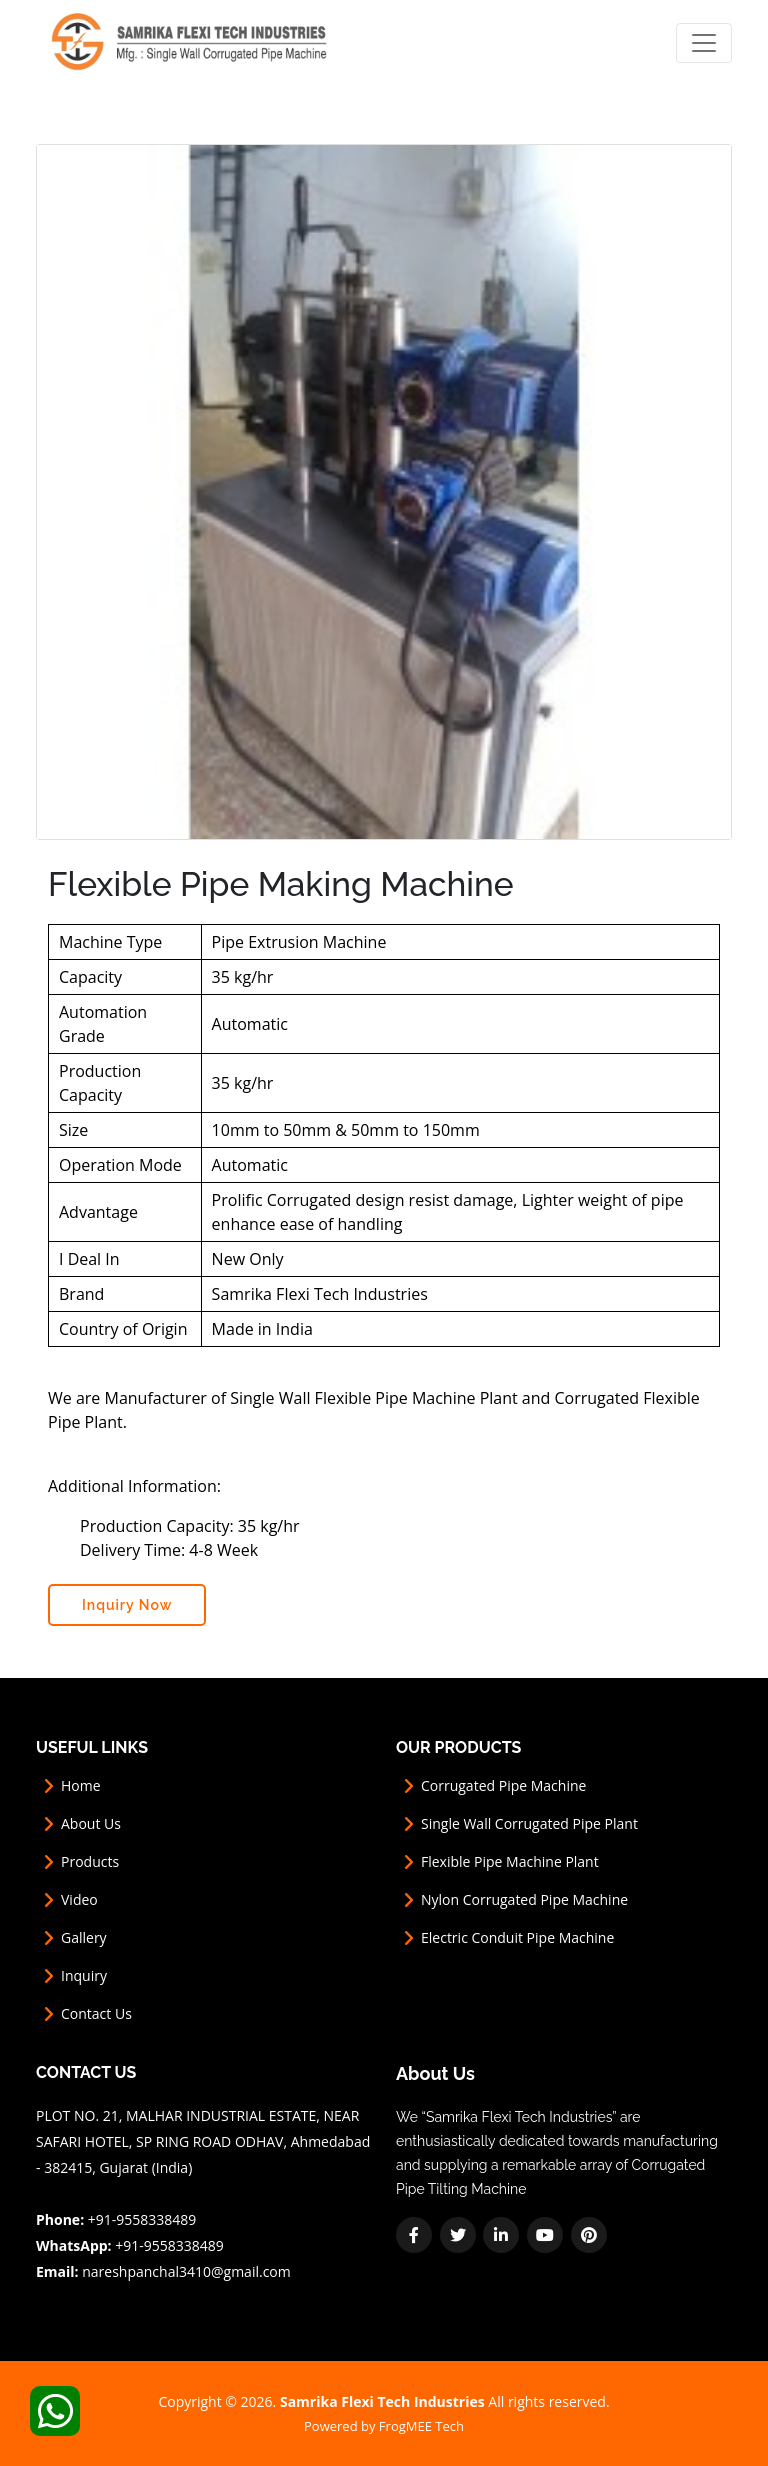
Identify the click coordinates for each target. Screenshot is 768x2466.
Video (79, 1900)
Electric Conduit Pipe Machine (517, 1938)
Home (81, 1786)
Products (90, 1862)
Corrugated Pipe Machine (503, 1786)
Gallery (84, 1938)
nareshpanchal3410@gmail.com (186, 2271)
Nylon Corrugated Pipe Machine (524, 1900)
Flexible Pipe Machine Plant (510, 1862)
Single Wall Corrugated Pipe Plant (529, 1824)
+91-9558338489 (142, 2219)
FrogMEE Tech (421, 2426)
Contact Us (96, 2014)
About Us (91, 1824)
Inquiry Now (127, 1605)
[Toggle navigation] (704, 43)
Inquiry (84, 1976)
